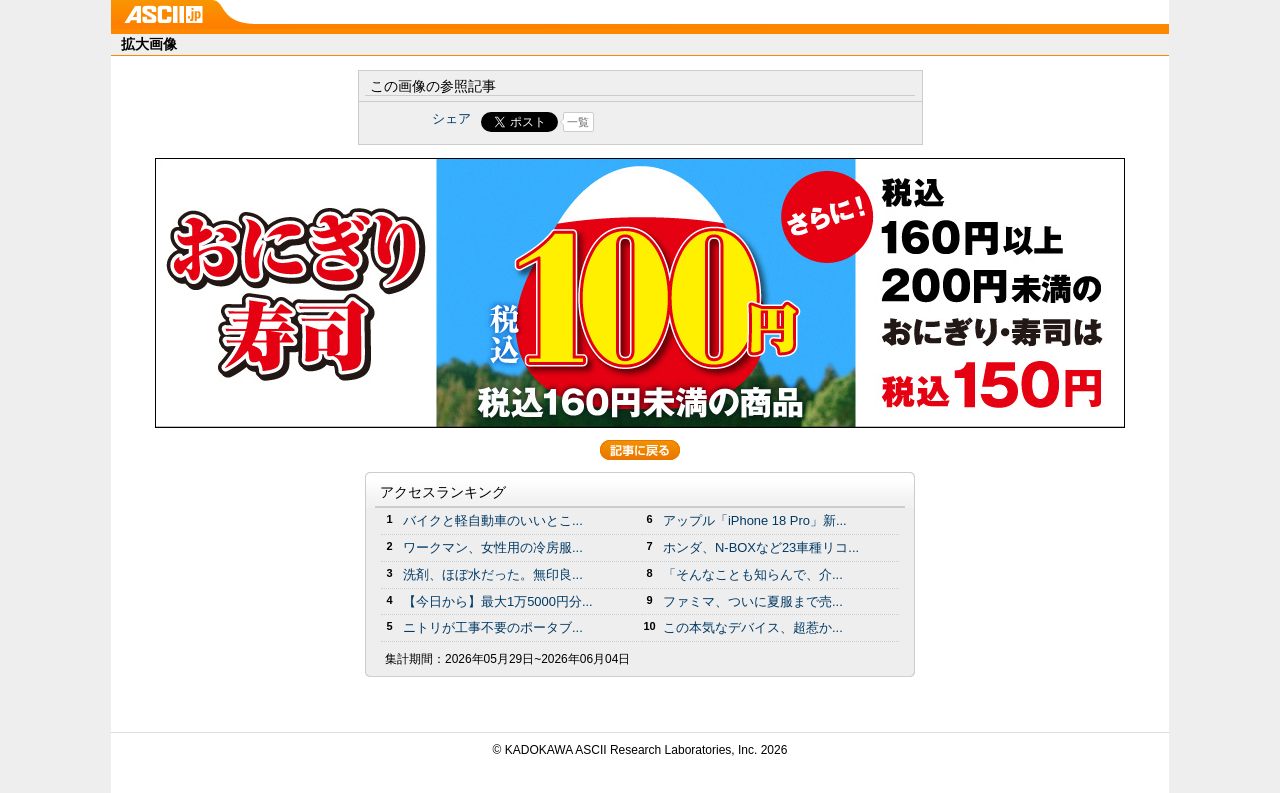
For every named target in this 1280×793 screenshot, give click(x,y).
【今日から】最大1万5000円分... (498, 601)
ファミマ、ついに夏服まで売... (753, 601)
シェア (451, 118)
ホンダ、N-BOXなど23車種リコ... (761, 547)
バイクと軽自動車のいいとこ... (493, 520)
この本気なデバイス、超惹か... (753, 627)
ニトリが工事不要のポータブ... (493, 627)
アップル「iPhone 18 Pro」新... (755, 520)
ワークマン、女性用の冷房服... (493, 547)
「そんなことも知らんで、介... (753, 574)
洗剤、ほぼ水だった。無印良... (493, 574)
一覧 (578, 122)
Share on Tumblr (714, 122)
